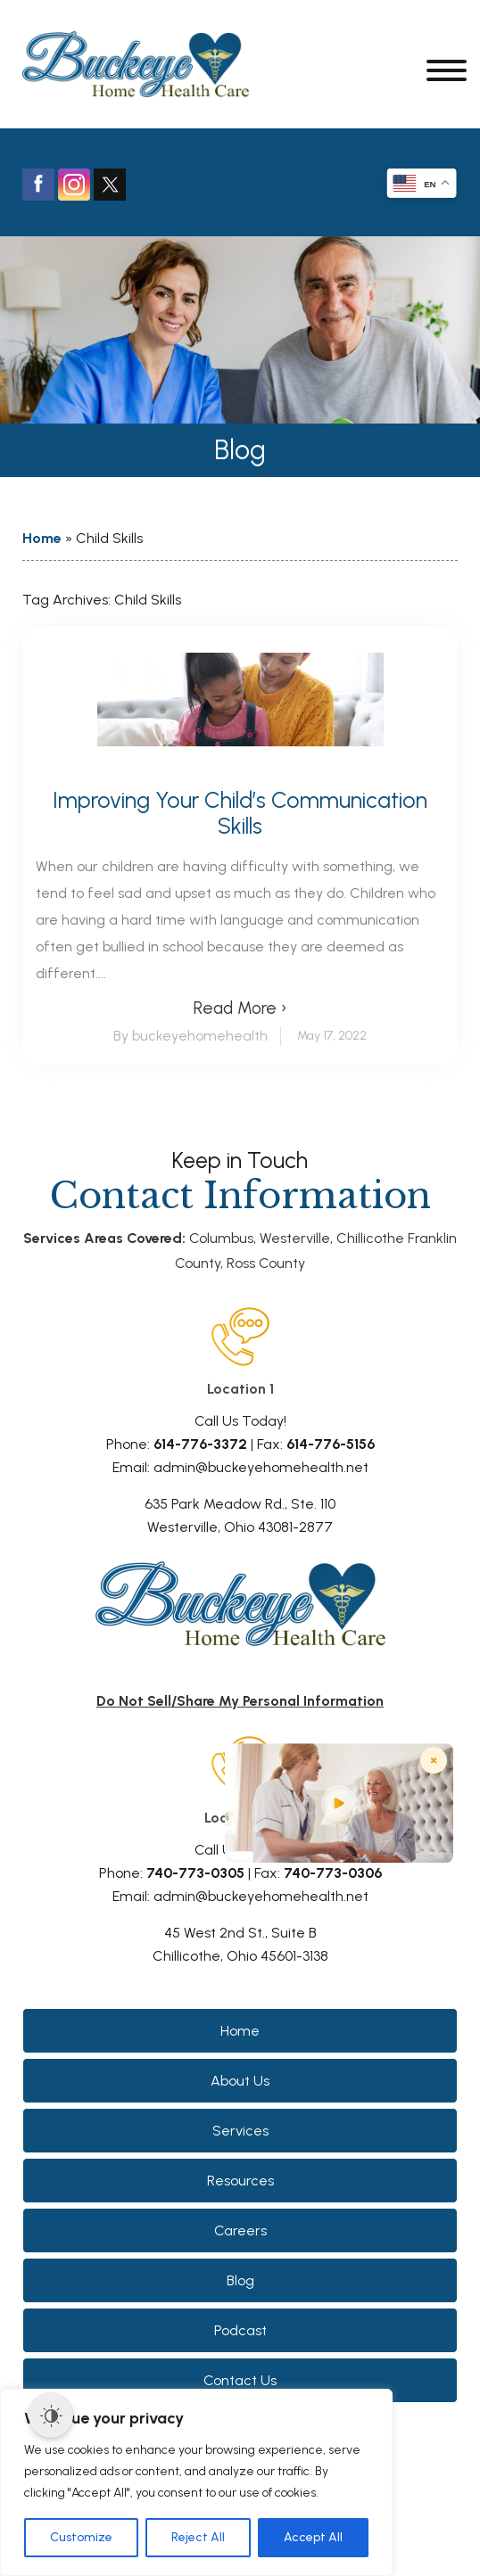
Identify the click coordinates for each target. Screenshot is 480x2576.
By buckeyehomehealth (190, 1035)
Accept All (313, 2537)
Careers (240, 2230)
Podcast (240, 2330)
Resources (240, 2180)
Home (42, 538)
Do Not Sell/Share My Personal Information (240, 1700)
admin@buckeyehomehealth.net (260, 1467)
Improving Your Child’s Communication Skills (240, 813)
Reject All (198, 2537)
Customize (81, 2537)
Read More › (240, 1008)
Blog (240, 2280)
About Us (240, 2080)
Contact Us (240, 2380)
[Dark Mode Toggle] (51, 2415)
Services (240, 2130)
